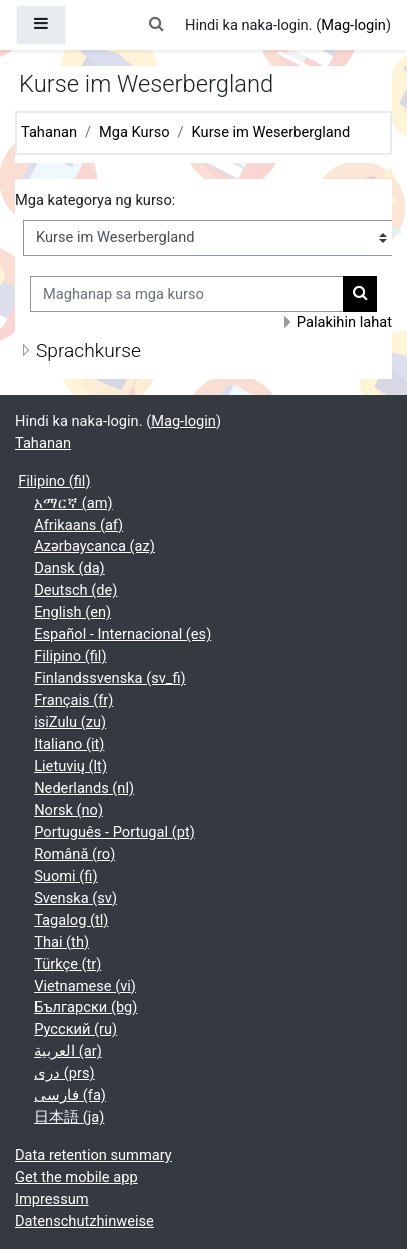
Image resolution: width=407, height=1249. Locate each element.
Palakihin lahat (344, 322)
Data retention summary (93, 1155)
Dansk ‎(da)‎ (69, 568)
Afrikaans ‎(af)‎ (78, 525)
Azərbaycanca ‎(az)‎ (94, 546)
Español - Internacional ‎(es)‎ (122, 634)
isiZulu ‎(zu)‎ (70, 722)
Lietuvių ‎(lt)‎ (70, 766)
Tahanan (49, 132)
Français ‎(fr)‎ (73, 700)
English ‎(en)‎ (72, 612)
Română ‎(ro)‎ (74, 854)
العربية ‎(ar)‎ (68, 1051)
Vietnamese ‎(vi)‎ (85, 986)
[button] (157, 25)
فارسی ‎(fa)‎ (70, 1095)
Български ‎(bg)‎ (85, 1007)
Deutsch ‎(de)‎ (75, 590)
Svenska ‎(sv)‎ (75, 898)
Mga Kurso (134, 132)
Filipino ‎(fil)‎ (54, 481)
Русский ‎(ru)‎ (75, 1029)
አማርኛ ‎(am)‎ (73, 503)
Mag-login (353, 25)
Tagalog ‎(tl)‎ (71, 920)
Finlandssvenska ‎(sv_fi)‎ (109, 678)
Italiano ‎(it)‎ (69, 744)
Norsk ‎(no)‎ (68, 810)
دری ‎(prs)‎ (64, 1073)
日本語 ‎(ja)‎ (69, 1117)
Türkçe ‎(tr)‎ (67, 964)
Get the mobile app (76, 1177)
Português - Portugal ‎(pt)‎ (114, 832)
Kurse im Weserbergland (271, 132)
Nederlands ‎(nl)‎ (84, 788)
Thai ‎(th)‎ (61, 942)
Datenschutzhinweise (84, 1221)
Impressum (52, 1199)
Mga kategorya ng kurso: (95, 200)
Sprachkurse (88, 350)
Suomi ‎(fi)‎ (65, 876)
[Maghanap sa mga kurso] (187, 294)
